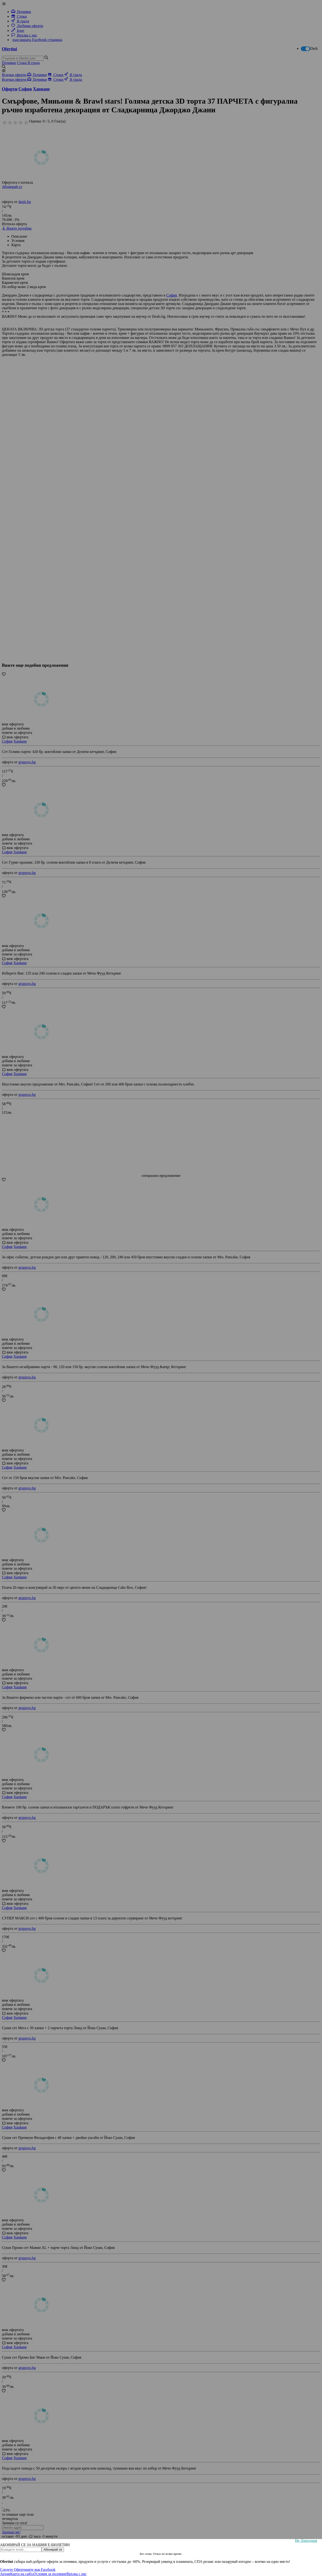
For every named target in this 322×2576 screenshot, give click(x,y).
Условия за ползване (50, 2574)
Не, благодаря (306, 2541)
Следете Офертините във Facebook (28, 2570)
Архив (5, 2574)
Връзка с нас (76, 2574)
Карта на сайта (22, 2574)
